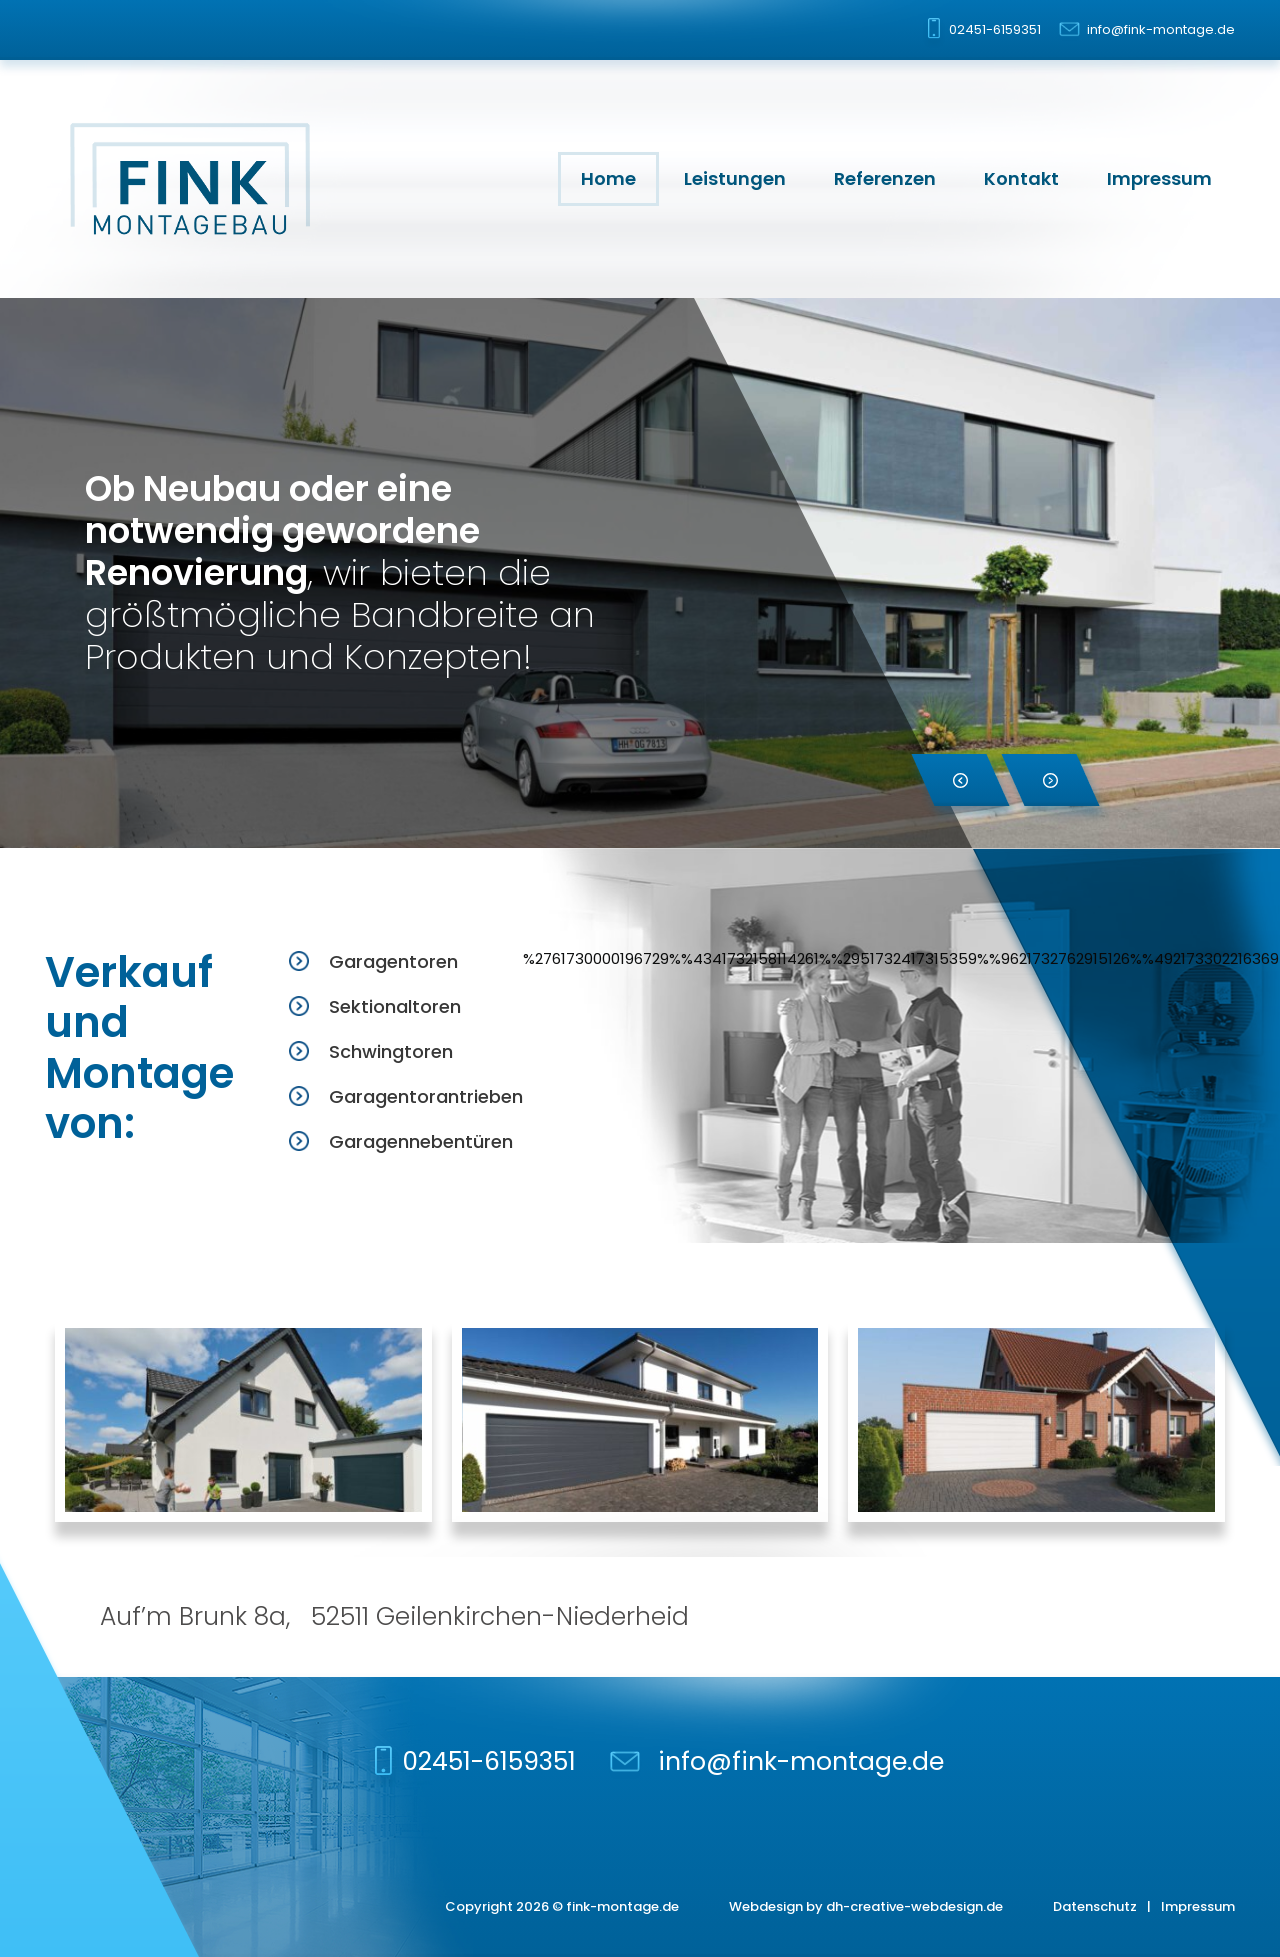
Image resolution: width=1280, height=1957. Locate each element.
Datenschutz (1095, 1906)
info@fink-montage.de (1161, 29)
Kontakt (1021, 178)
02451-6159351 (995, 29)
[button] (960, 780)
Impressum (1159, 178)
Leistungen (735, 178)
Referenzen (885, 178)
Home (608, 178)
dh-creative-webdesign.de (914, 1906)
